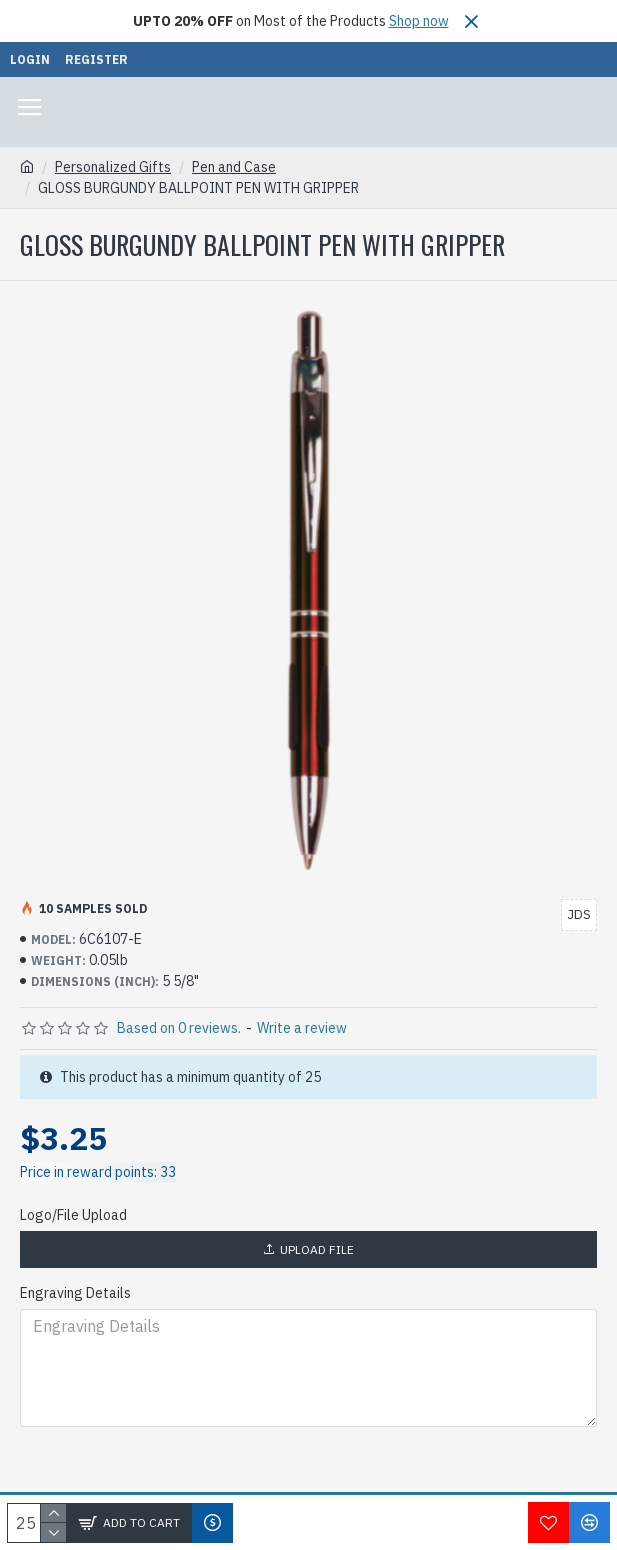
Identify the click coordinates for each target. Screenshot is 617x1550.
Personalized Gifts (113, 167)
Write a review (302, 1028)
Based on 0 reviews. (179, 1028)
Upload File (308, 1249)
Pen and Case (234, 167)
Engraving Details (75, 1293)
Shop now (419, 21)
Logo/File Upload (73, 1215)
